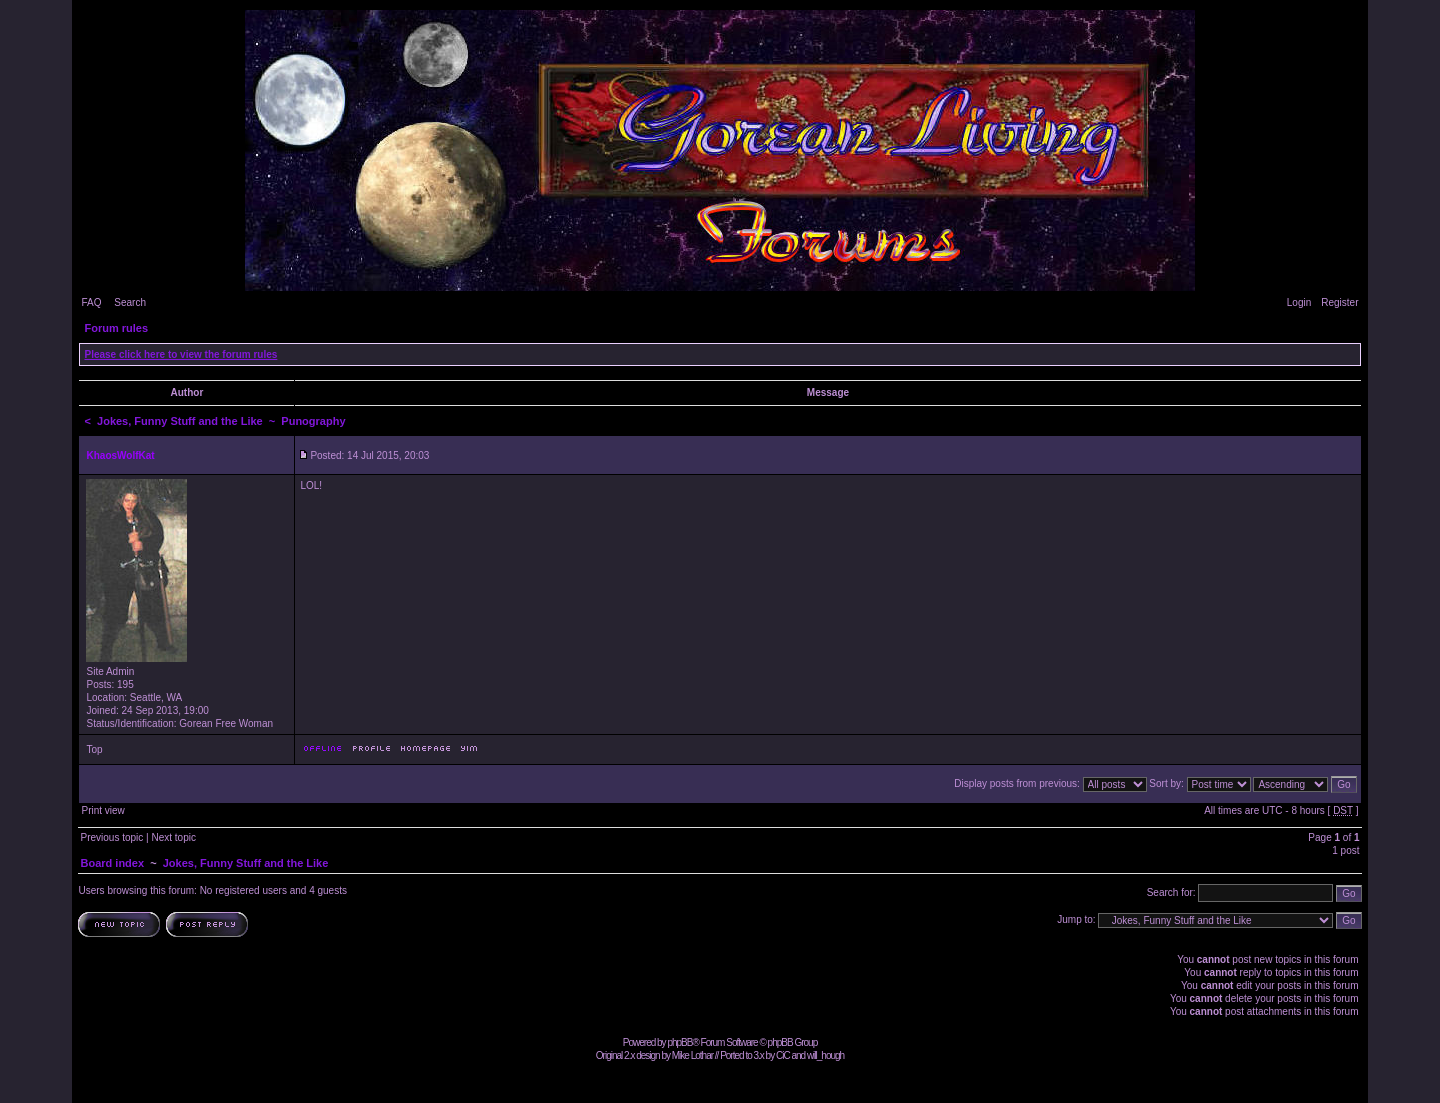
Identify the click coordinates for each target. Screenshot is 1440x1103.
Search (130, 302)
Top (94, 749)
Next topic (173, 837)
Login (1299, 302)
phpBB (679, 1042)
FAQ (91, 302)
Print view (102, 810)
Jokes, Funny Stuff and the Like (180, 421)
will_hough (825, 1055)
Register (1339, 302)
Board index (112, 863)
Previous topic (111, 837)
